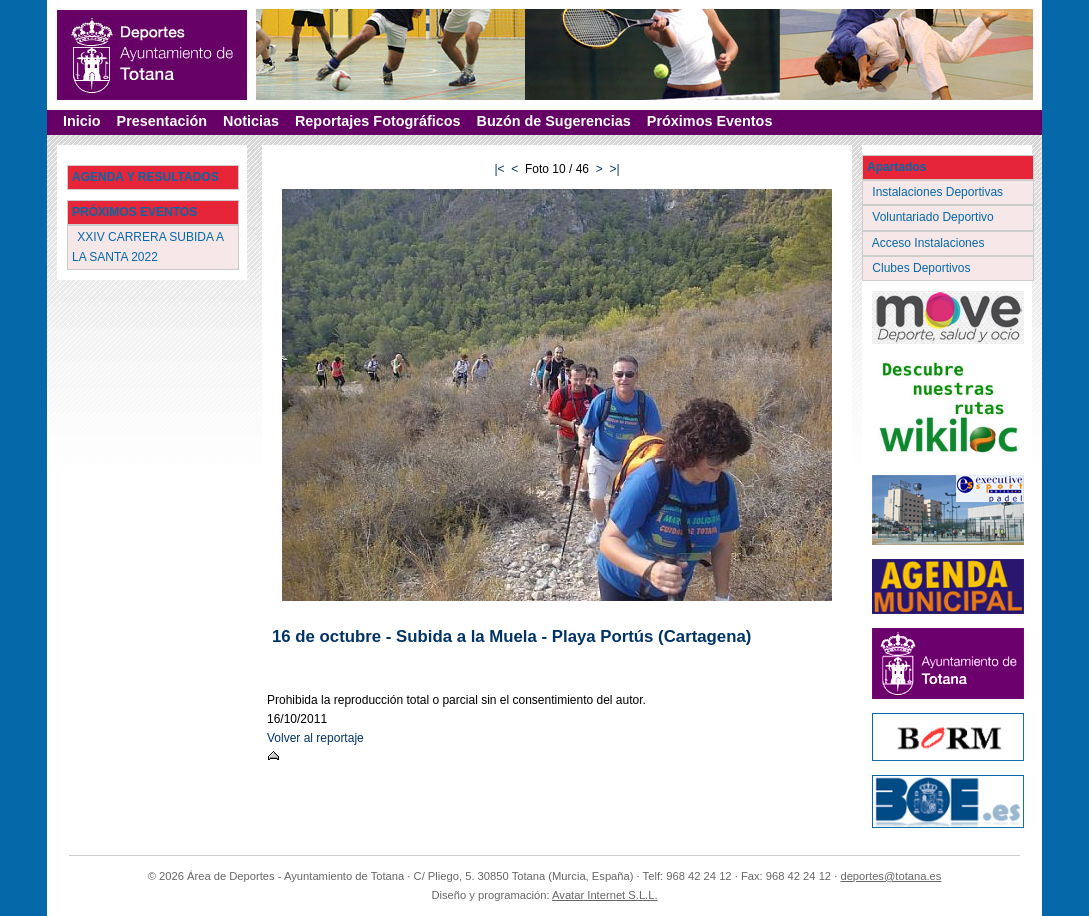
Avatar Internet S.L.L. (605, 895)
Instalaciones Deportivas (939, 192)
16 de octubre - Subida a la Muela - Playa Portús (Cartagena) (511, 636)
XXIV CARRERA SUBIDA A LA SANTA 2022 (148, 246)
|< (499, 169)
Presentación (162, 121)
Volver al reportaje (315, 738)
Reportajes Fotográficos (378, 121)
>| (614, 169)
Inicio (82, 121)
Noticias (251, 121)
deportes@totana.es (890, 876)
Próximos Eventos (710, 121)
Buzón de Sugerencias (554, 121)
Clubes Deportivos (923, 268)
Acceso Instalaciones (930, 243)
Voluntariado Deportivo (934, 217)
